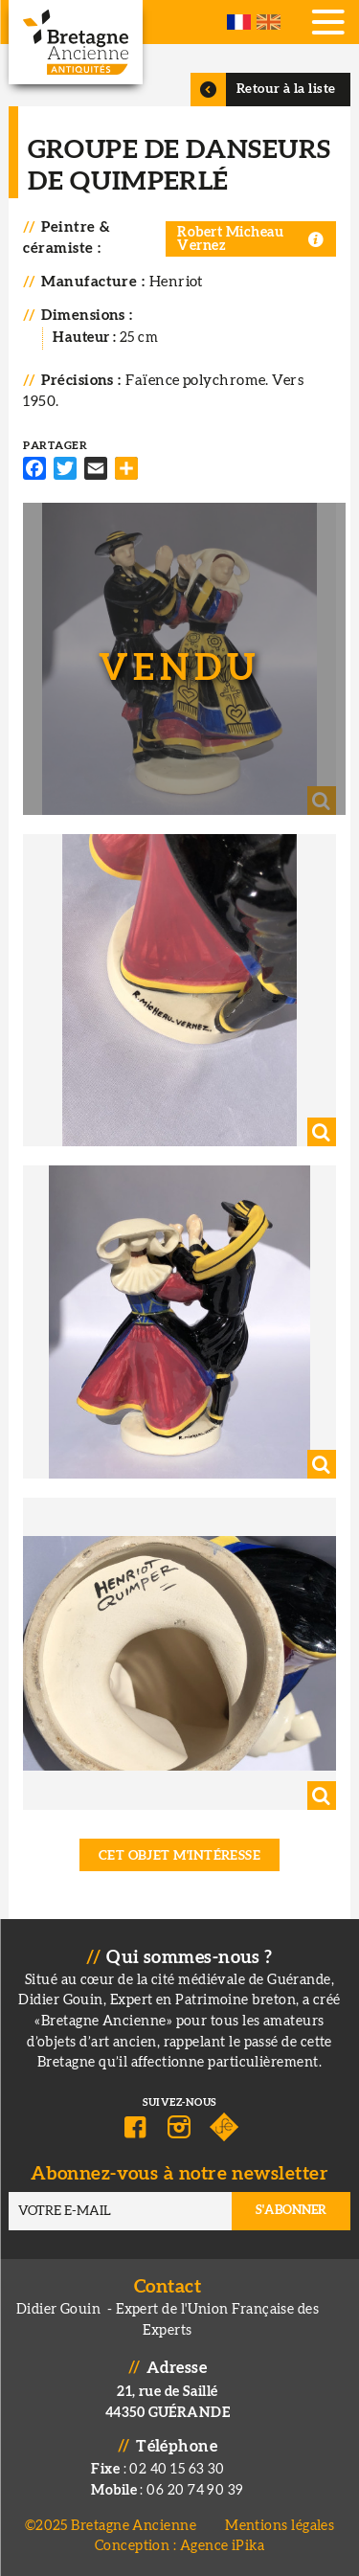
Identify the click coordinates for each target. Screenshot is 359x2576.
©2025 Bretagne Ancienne (111, 2526)
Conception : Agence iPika (179, 2546)
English (268, 22)
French (239, 22)
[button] (179, 659)
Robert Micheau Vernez (230, 239)
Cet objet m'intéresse (180, 1856)
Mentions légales (279, 2526)
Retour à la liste (286, 89)
